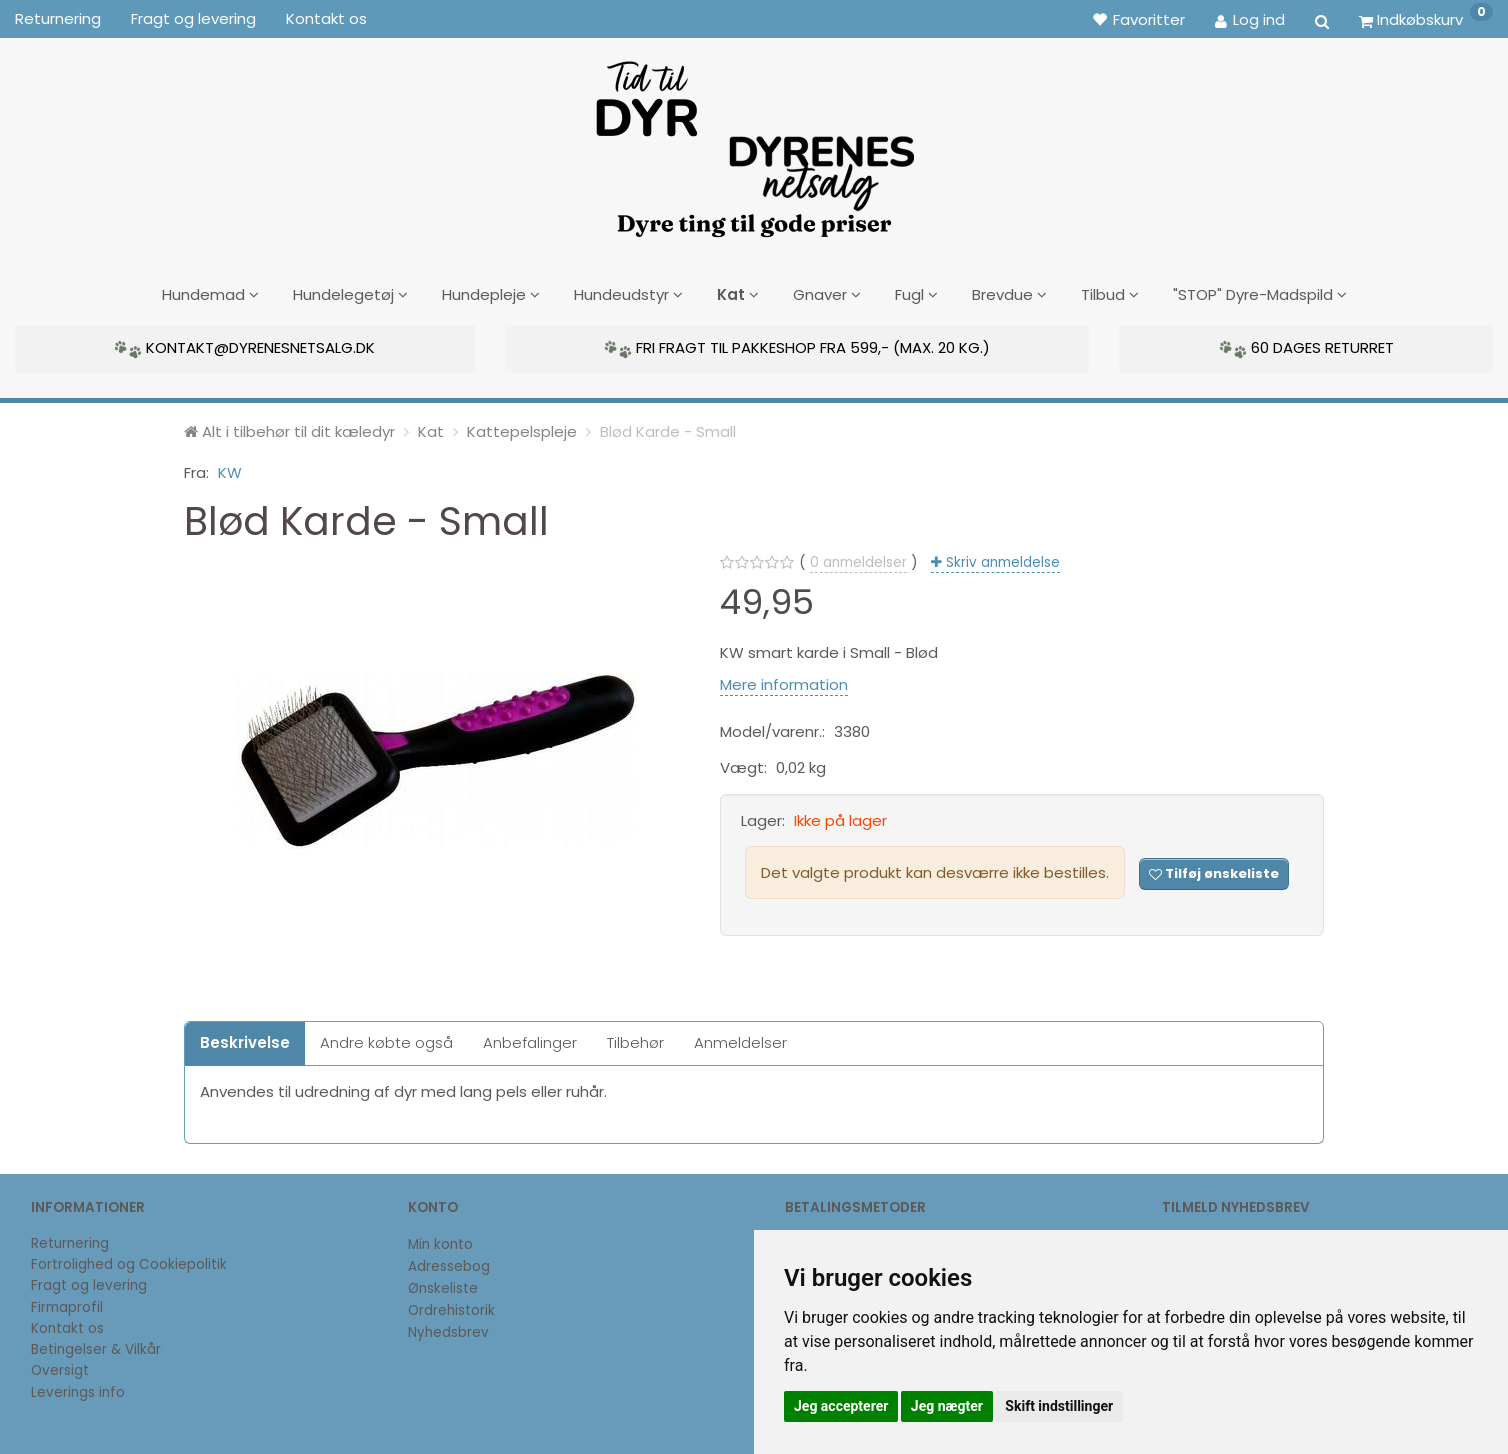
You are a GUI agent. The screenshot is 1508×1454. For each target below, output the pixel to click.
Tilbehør (635, 1039)
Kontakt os (326, 18)
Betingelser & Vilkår (96, 1346)
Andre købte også (386, 1039)
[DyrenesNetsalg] (754, 142)
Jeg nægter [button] (947, 1406)
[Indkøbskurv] (1426, 19)
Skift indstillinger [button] (1059, 1406)
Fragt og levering (193, 18)
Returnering (58, 18)
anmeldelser (858, 559)
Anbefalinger (530, 1039)
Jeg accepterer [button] (841, 1406)
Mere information (784, 680)
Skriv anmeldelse (1001, 559)
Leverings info (78, 1389)
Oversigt (60, 1367)
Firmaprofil (67, 1304)
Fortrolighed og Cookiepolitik (129, 1261)
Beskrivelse (245, 1039)
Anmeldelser (740, 1039)
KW (230, 468)
